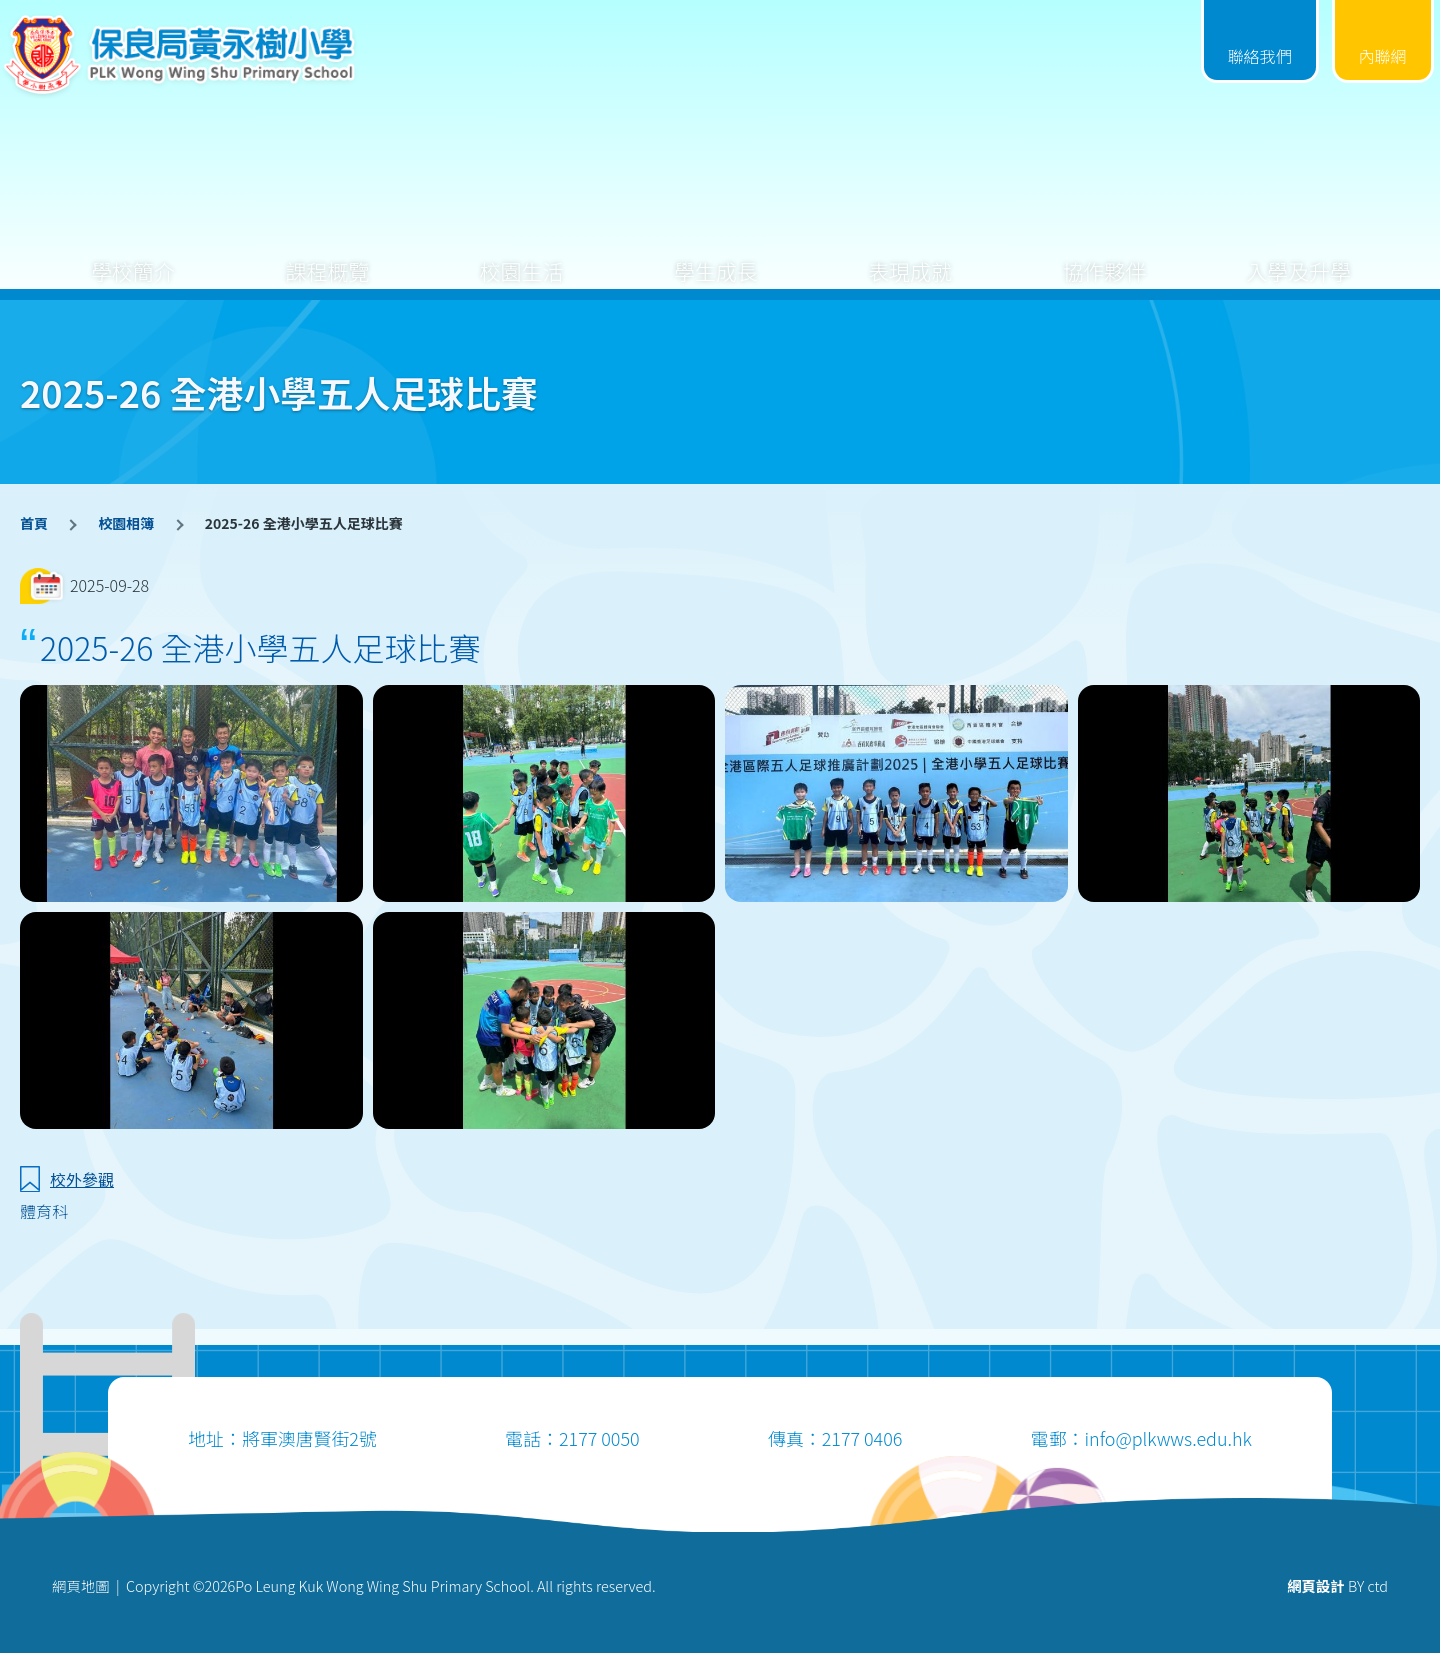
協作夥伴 (1104, 255)
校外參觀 (82, 1179)
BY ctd (1337, 1585)
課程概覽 (327, 255)
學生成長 (716, 255)
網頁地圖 (81, 1585)
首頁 (34, 523)
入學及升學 (1298, 255)
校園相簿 (126, 523)
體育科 (44, 1211)
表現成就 (910, 255)
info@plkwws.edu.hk (1167, 1438)
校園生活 (522, 255)
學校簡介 (133, 255)
